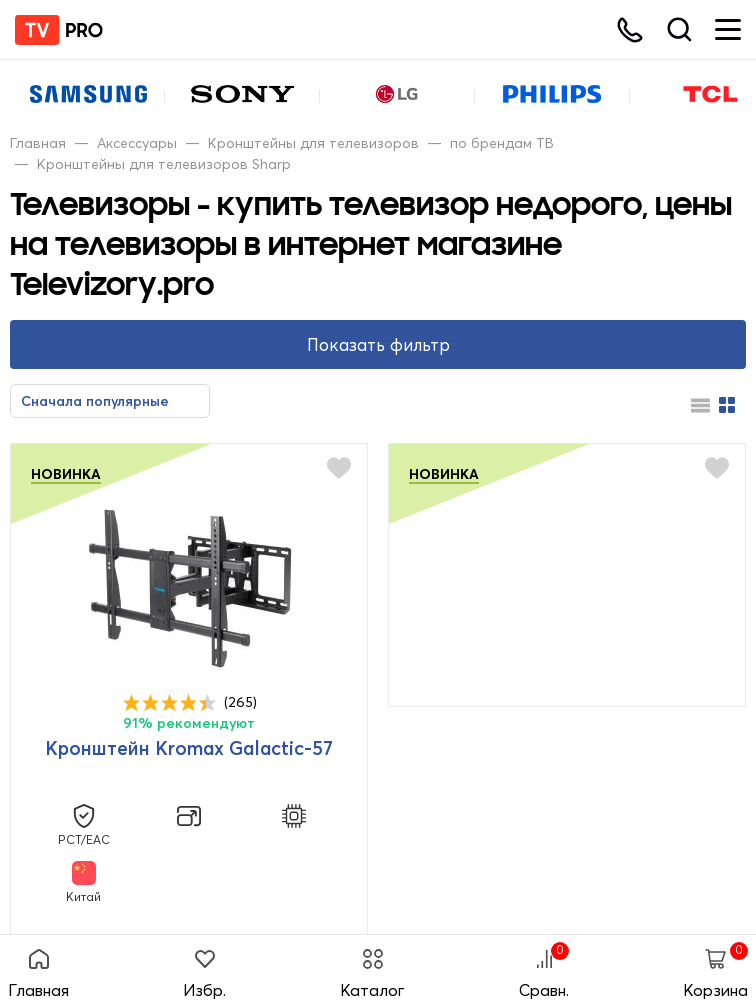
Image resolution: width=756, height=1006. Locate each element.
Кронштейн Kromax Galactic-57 (189, 748)
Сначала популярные (95, 401)
